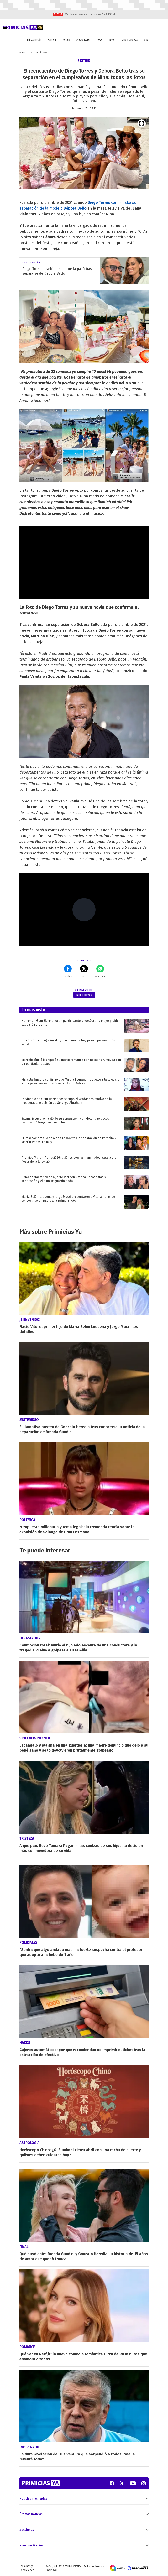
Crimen (52, 39)
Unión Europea (130, 39)
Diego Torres (84, 995)
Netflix (66, 39)
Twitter (84, 971)
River (112, 39)
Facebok (68, 971)
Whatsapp (100, 971)
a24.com (108, 14)
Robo (100, 39)
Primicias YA (25, 52)
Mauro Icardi (83, 39)
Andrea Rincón (33, 39)
